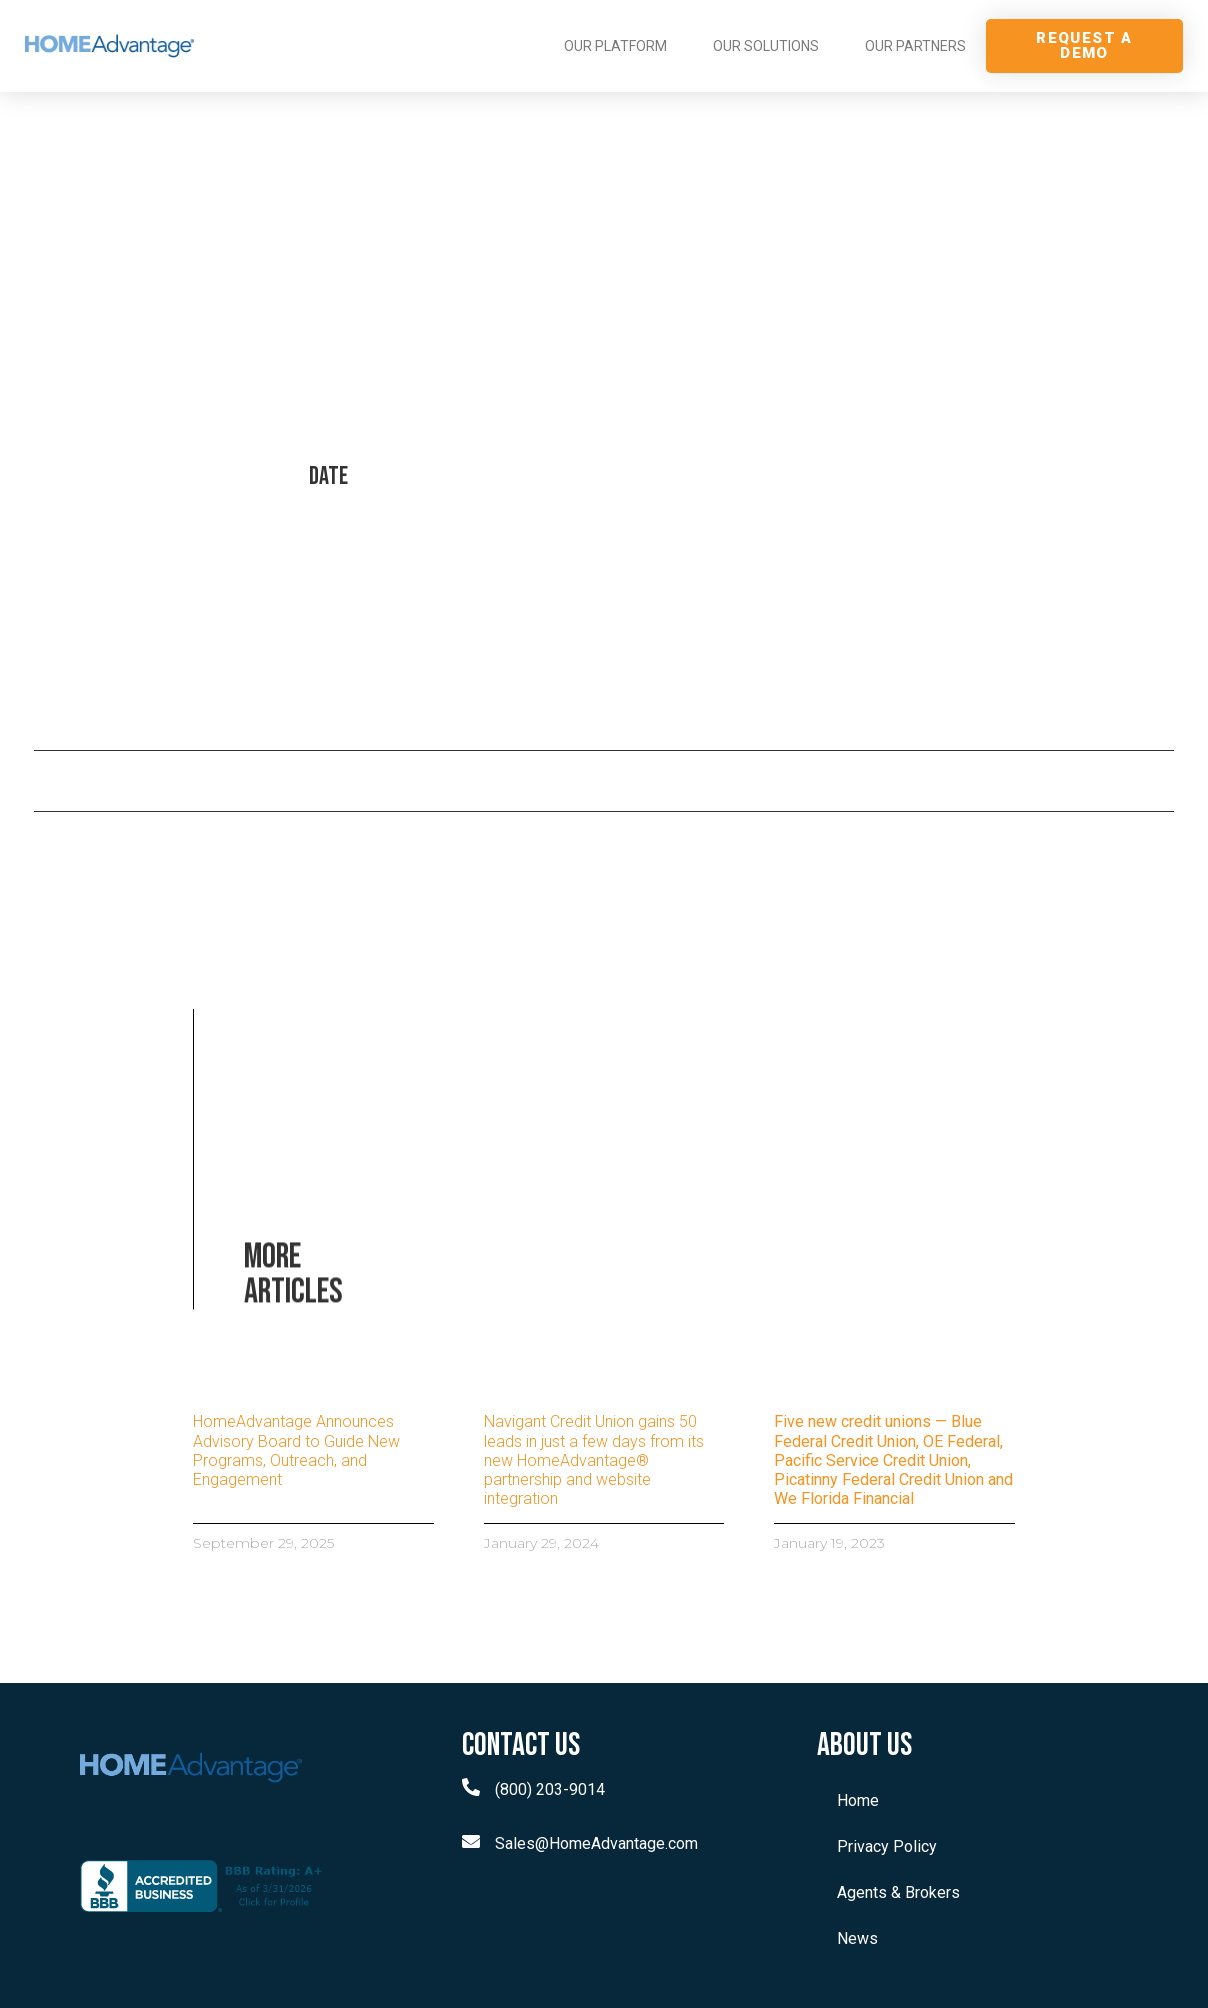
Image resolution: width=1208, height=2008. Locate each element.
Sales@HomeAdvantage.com (596, 1843)
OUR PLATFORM (615, 46)
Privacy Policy (887, 1846)
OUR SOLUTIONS (766, 46)
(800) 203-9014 (550, 1789)
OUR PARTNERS (915, 46)
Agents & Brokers (898, 1892)
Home (858, 1800)
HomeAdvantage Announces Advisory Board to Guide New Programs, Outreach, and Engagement (296, 1450)
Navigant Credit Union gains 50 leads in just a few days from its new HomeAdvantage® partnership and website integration (594, 1460)
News (857, 1938)
